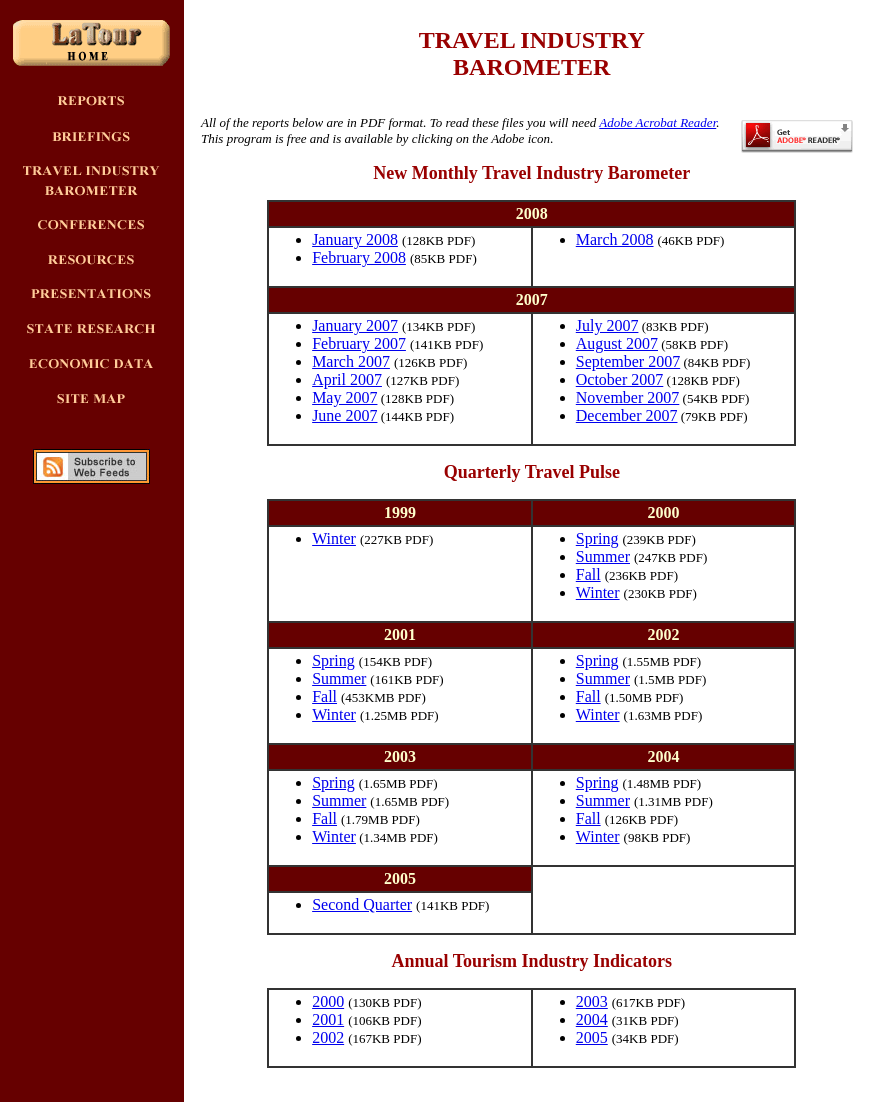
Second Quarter (362, 904)
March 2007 (351, 361)
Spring (597, 538)
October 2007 (620, 379)
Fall (588, 574)
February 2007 (359, 343)
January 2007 (355, 325)
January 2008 (355, 239)
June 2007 (344, 415)
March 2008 (615, 239)
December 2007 (627, 415)
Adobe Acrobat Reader (657, 122)
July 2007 (607, 325)
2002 (328, 1037)
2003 (592, 1001)
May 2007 (344, 397)
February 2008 (359, 257)
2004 (592, 1019)
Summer (603, 556)
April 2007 (347, 379)
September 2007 (628, 361)
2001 (328, 1019)
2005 (592, 1037)
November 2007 (628, 397)
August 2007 (617, 343)
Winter (334, 538)
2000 (328, 1001)
